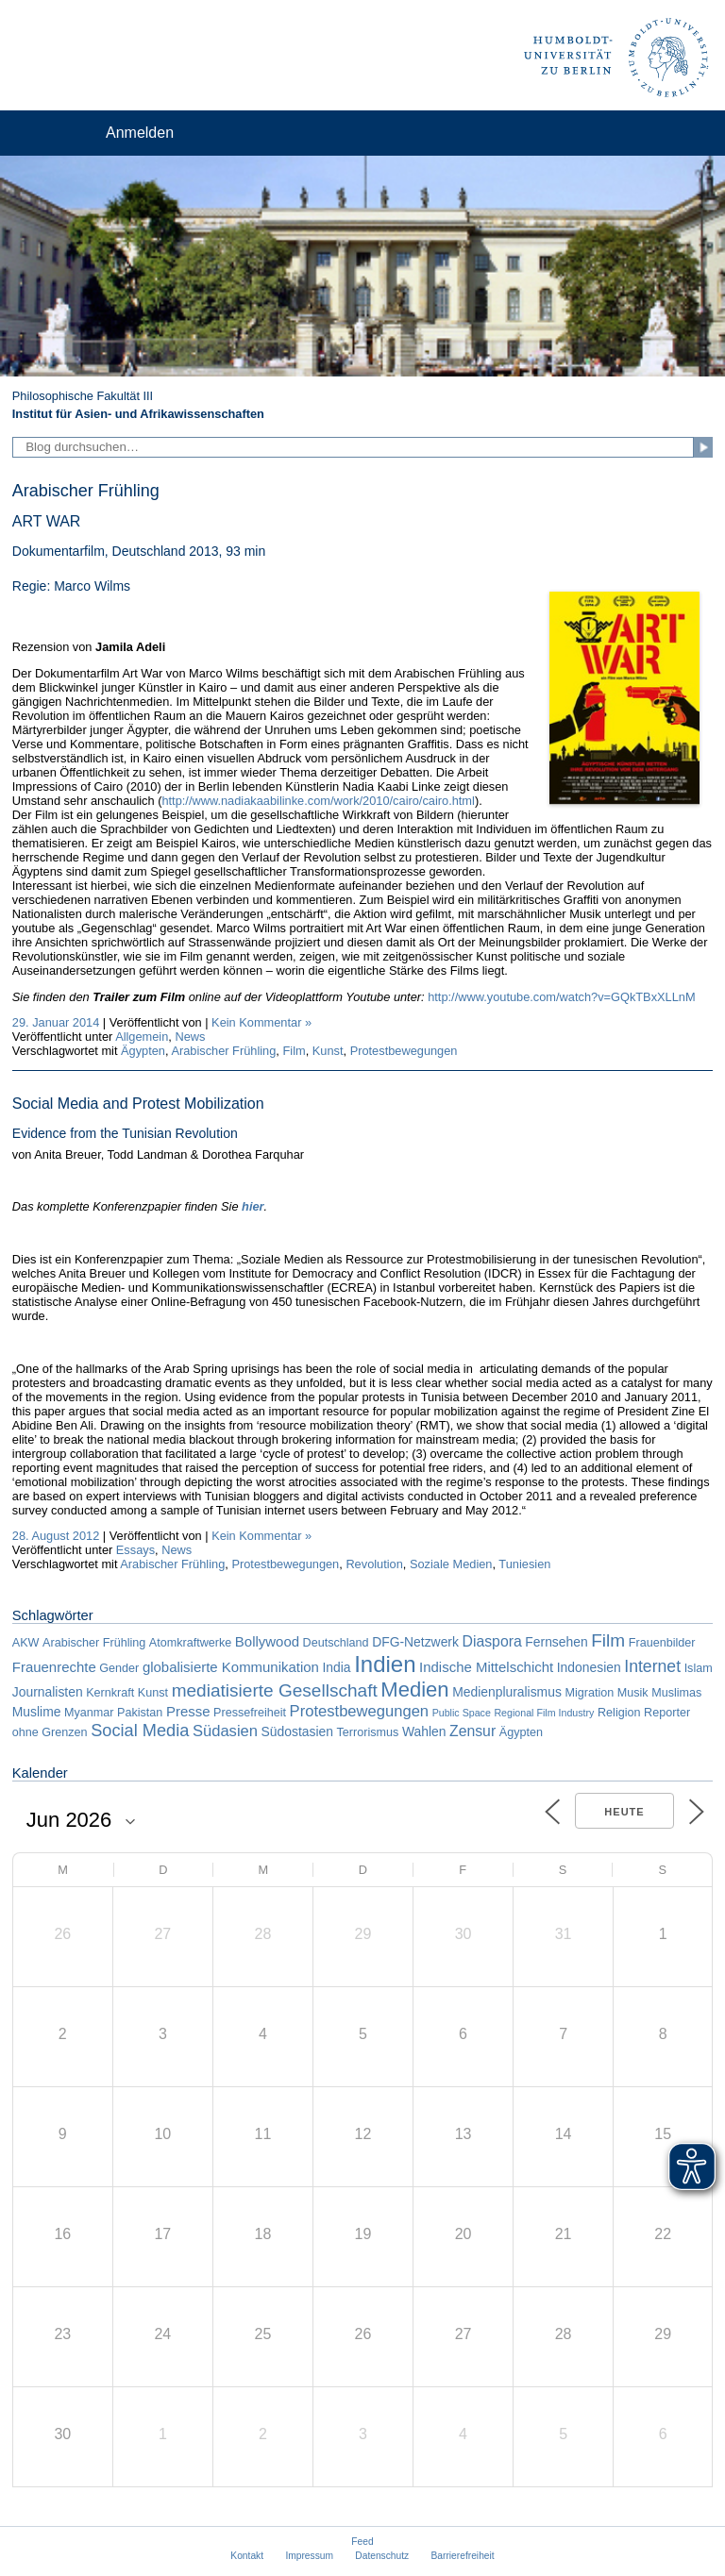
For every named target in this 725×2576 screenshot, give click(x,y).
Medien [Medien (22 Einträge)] (414, 1689)
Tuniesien (524, 1564)
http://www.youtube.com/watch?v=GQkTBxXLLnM (561, 997)
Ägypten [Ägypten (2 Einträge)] (521, 1732)
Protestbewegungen (404, 1051)
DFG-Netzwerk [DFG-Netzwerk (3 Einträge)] (415, 1641)
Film (293, 1051)
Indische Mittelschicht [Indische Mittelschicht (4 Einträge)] (486, 1667)
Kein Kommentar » (261, 1022)
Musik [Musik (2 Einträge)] (633, 1692)
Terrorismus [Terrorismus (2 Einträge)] (368, 1732)
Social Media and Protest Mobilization (138, 1104)
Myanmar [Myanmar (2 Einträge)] (88, 1712)
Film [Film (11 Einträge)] (608, 1640)
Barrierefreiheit (463, 2556)
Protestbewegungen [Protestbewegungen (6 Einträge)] (359, 1711)
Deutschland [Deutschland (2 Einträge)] (336, 1642)
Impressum (309, 2556)
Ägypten (143, 1051)
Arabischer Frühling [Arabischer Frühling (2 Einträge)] (93, 1642)
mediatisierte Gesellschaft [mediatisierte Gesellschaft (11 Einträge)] (275, 1690)
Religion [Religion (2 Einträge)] (619, 1712)
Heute (624, 1811)
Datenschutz (382, 2556)
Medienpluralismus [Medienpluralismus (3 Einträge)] (507, 1691)
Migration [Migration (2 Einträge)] (589, 1692)
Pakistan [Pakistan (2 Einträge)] (139, 1712)
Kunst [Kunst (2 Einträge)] (153, 1692)
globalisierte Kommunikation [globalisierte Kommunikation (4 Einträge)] (231, 1667)
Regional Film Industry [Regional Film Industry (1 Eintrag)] (544, 1712)
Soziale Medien (451, 1564)
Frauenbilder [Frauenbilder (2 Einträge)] (662, 1642)
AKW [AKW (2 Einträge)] (26, 1642)
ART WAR (46, 521)
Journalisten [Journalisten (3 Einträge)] (47, 1691)
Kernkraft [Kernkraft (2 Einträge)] (110, 1692)
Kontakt (246, 2556)
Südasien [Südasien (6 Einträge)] (225, 1731)
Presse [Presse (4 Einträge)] (188, 1711)
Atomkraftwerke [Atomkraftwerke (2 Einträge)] (190, 1642)
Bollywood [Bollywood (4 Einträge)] (267, 1641)
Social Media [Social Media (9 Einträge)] (140, 1730)
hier (252, 1206)
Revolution (374, 1564)
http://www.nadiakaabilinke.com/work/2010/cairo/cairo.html (317, 801)
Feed (362, 2541)
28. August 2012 (56, 1536)
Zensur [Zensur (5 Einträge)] (472, 1731)
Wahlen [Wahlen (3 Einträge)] (424, 1731)
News (190, 1036)
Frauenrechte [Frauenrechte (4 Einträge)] (54, 1667)
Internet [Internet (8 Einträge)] (652, 1666)
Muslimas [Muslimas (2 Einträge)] (676, 1692)
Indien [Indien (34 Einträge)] (384, 1664)
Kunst (328, 1051)
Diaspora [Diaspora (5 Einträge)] (491, 1641)
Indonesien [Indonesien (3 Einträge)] (589, 1667)
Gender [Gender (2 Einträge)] (119, 1668)
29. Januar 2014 (56, 1022)
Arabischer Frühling (223, 1051)
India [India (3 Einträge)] (336, 1667)
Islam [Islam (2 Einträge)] (698, 1668)
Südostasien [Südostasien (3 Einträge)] (297, 1731)
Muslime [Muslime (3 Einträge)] (36, 1711)
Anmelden (140, 133)
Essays (135, 1550)
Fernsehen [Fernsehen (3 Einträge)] (556, 1641)
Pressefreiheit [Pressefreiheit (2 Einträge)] (249, 1712)
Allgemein (141, 1036)
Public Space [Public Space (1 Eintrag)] (461, 1712)
